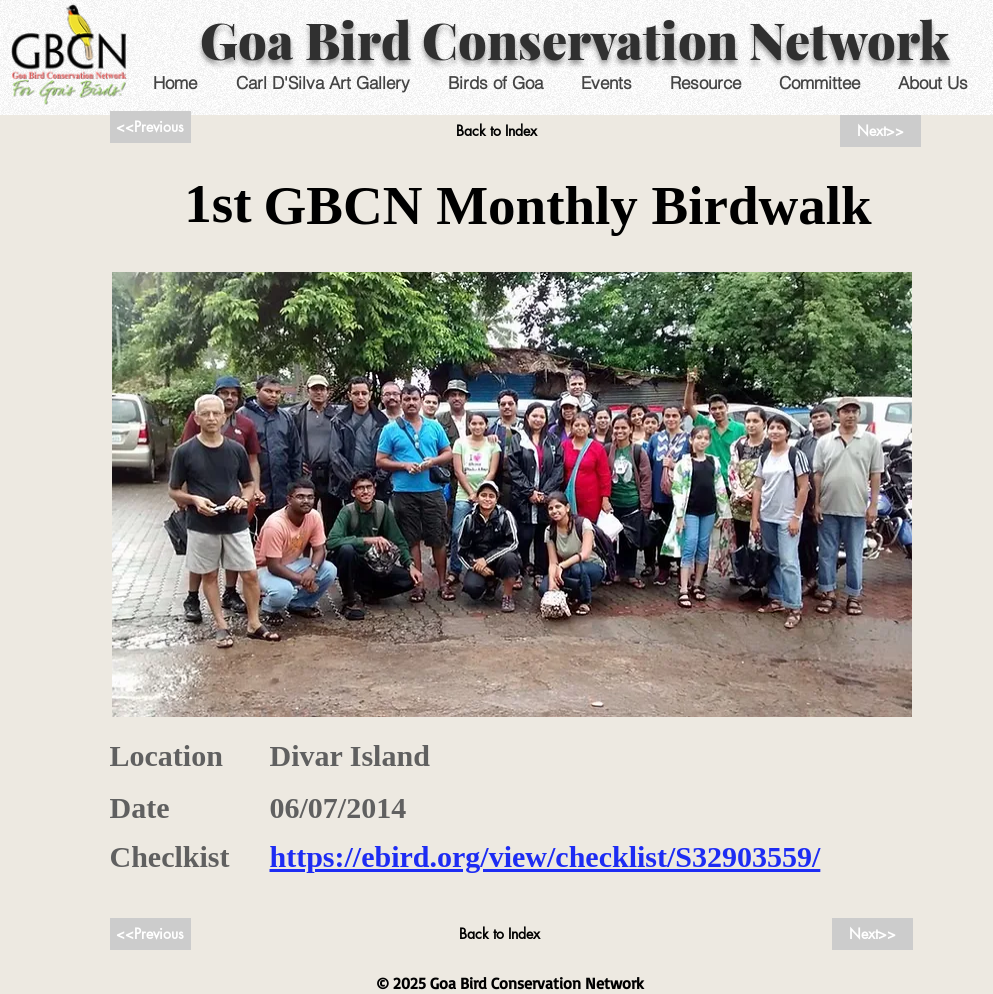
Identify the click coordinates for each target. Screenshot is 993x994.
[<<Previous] (150, 127)
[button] (606, 82)
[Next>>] (880, 131)
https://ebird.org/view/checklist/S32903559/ (545, 856)
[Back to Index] (496, 131)
